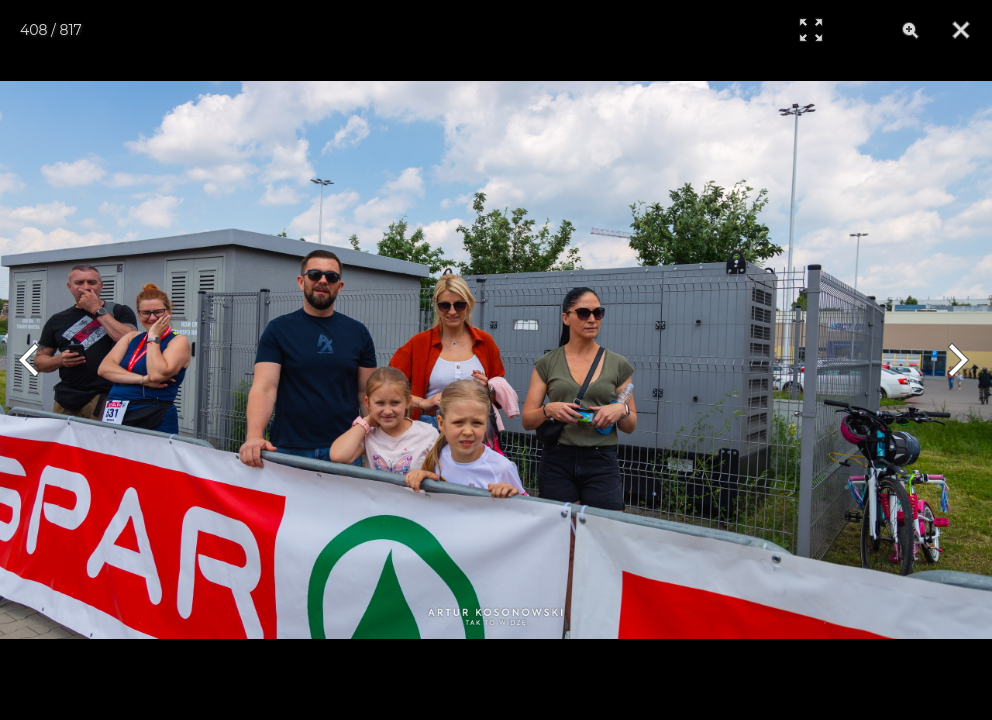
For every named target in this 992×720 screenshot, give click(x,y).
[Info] (861, 30)
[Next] (954, 360)
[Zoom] (911, 30)
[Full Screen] (811, 30)
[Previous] (37, 360)
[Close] (961, 30)
